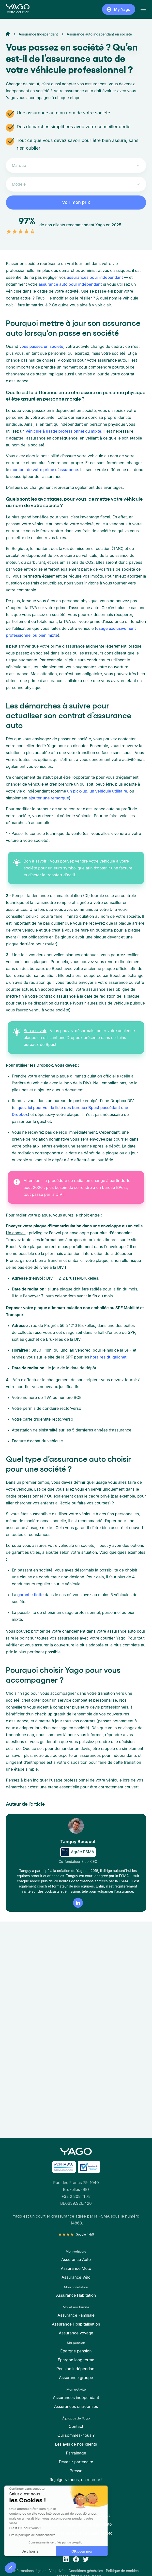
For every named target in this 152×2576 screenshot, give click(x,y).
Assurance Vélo (76, 2277)
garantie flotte (30, 1594)
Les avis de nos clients (76, 2444)
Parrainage (76, 2453)
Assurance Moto (76, 2268)
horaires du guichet (108, 1357)
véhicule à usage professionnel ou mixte (63, 431)
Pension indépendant (75, 2368)
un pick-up (77, 791)
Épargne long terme (76, 2359)
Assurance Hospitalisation (76, 2324)
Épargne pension (75, 2350)
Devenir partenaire (76, 2461)
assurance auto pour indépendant (70, 284)
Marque (19, 165)
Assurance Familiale (76, 2315)
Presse (76, 2470)
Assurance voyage (76, 2332)
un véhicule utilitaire (108, 791)
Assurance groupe (76, 2377)
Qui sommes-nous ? (76, 2435)
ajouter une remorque (49, 797)
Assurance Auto (76, 2259)
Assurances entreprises (76, 2406)
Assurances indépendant (76, 2397)
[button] (10, 2568)
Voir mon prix (76, 202)
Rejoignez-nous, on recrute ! (76, 2479)
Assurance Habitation (76, 2295)
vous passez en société (41, 346)
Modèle (19, 184)
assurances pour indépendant (95, 277)
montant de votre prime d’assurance (44, 469)
